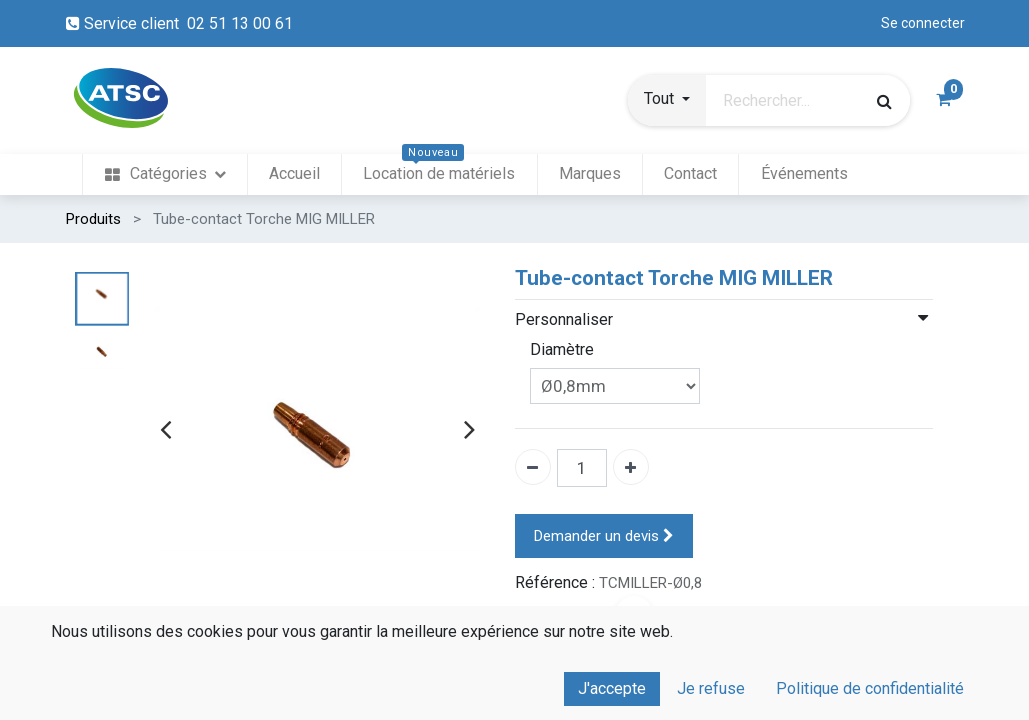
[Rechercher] (884, 101)
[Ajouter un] (631, 467)
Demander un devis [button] (604, 536)
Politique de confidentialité (870, 688)
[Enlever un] (533, 467)
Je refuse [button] (711, 688)
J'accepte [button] (612, 688)
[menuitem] (164, 174)
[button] (667, 101)
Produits (93, 219)
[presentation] (165, 429)
